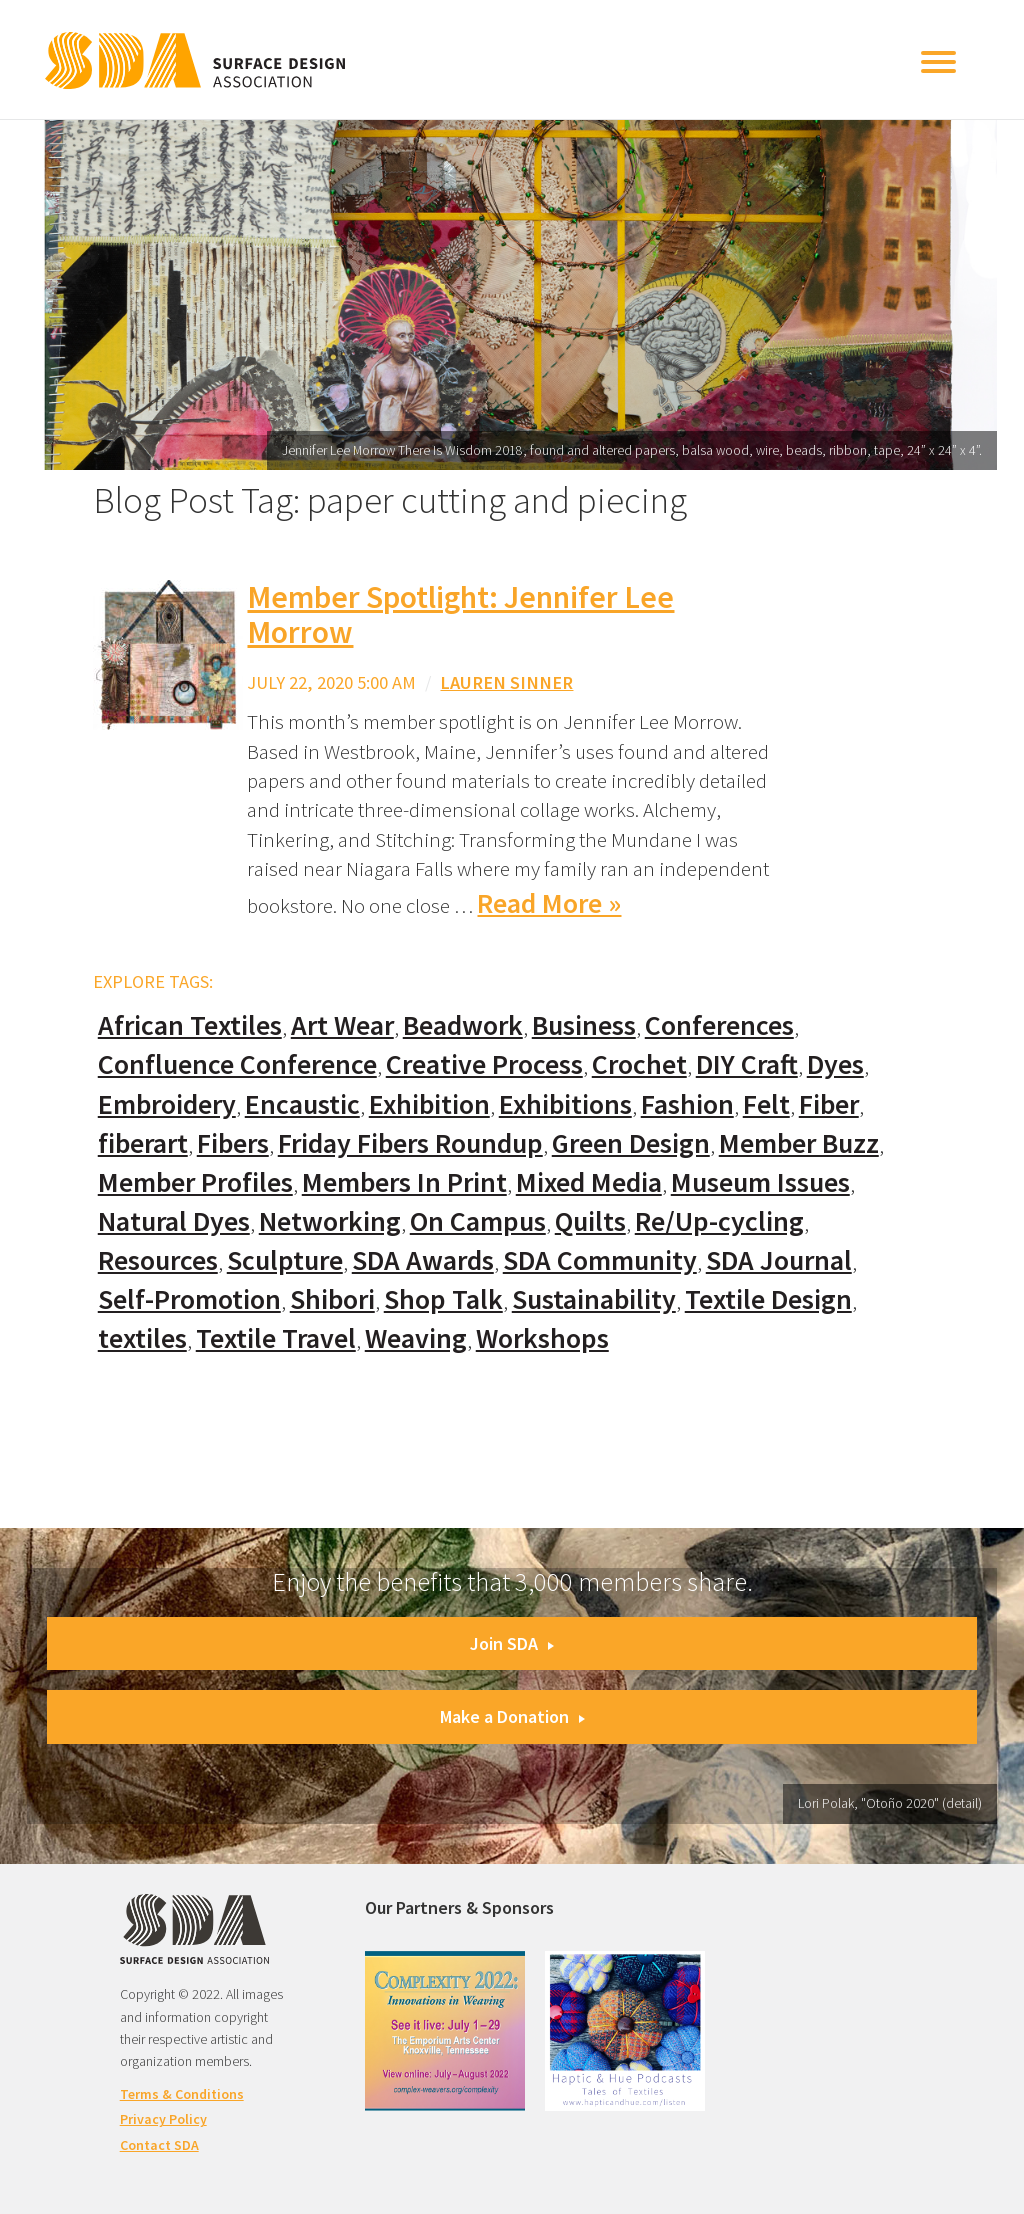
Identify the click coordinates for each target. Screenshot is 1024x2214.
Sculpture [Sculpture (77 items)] (285, 1260)
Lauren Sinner (506, 682)
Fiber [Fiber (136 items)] (829, 1104)
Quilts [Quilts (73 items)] (590, 1221)
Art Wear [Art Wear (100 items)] (342, 1025)
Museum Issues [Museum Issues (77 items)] (760, 1182)
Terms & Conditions (182, 2094)
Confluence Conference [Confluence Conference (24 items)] (237, 1064)
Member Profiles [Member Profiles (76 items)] (195, 1182)
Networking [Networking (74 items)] (330, 1221)
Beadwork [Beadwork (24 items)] (463, 1025)
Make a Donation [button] (512, 1716)
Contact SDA (159, 2145)
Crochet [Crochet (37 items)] (639, 1064)
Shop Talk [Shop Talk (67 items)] (443, 1299)
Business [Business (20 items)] (584, 1025)
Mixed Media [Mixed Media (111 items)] (589, 1182)
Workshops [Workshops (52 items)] (542, 1338)
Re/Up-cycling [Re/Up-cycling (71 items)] (719, 1221)
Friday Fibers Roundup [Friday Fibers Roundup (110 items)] (410, 1143)
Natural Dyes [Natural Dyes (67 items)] (174, 1221)
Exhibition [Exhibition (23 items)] (429, 1104)
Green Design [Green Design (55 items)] (631, 1143)
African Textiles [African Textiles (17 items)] (190, 1025)
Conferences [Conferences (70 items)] (719, 1025)
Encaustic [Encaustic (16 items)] (302, 1104)
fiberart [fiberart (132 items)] (143, 1143)
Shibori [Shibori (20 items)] (332, 1299)
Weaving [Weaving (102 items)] (416, 1338)
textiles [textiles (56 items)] (142, 1338)
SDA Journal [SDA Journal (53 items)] (779, 1260)
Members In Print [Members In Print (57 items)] (404, 1182)
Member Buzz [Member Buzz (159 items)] (799, 1143)
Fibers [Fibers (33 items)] (233, 1143)
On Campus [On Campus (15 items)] (478, 1221)
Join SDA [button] (512, 1643)
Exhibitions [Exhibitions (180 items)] (565, 1104)
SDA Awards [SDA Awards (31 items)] (423, 1260)
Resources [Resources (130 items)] (158, 1260)
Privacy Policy (163, 2119)
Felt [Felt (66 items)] (766, 1104)
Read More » (549, 903)
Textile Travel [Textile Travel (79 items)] (276, 1338)
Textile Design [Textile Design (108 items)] (768, 1299)
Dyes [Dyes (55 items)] (835, 1064)
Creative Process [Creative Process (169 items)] (484, 1064)
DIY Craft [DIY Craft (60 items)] (747, 1064)
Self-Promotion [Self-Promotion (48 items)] (189, 1299)
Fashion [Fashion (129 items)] (687, 1104)
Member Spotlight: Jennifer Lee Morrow (460, 614)
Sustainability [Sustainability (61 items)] (594, 1299)
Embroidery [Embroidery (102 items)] (167, 1104)
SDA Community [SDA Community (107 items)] (600, 1260)
